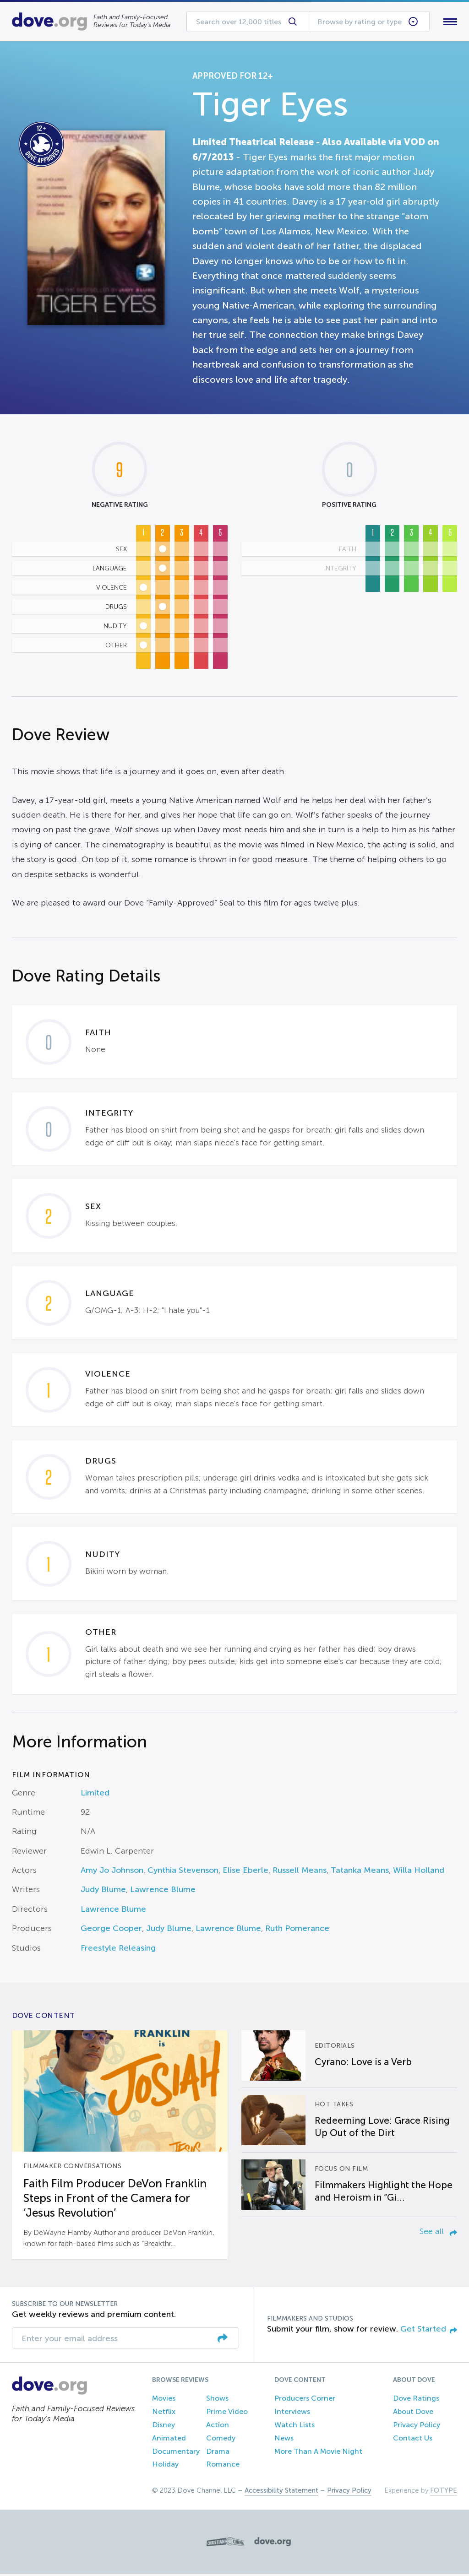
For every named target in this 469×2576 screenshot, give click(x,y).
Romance (223, 2466)
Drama (217, 2453)
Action (217, 2426)
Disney (163, 2426)
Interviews (292, 2414)
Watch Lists (294, 2426)
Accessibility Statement (281, 2492)
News (284, 2440)
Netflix (163, 2414)
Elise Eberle (245, 1871)
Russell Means (300, 1871)
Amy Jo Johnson (112, 1871)
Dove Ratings (416, 2400)
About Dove (413, 2414)
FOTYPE (443, 2492)
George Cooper (111, 1930)
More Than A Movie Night (318, 2453)
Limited (95, 1794)
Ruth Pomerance (297, 1930)
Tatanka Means (360, 1871)
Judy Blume (103, 1891)
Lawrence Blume (163, 1891)
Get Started (428, 2330)
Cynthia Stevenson (182, 1871)
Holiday (165, 2466)
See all (438, 2233)
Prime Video (227, 2414)
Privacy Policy (416, 2426)
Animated (169, 2440)
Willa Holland (418, 1871)
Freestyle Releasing (118, 1949)
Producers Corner (304, 2400)
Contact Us (412, 2440)
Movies (163, 2400)
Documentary (176, 2453)
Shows (217, 2400)
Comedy (220, 2440)
